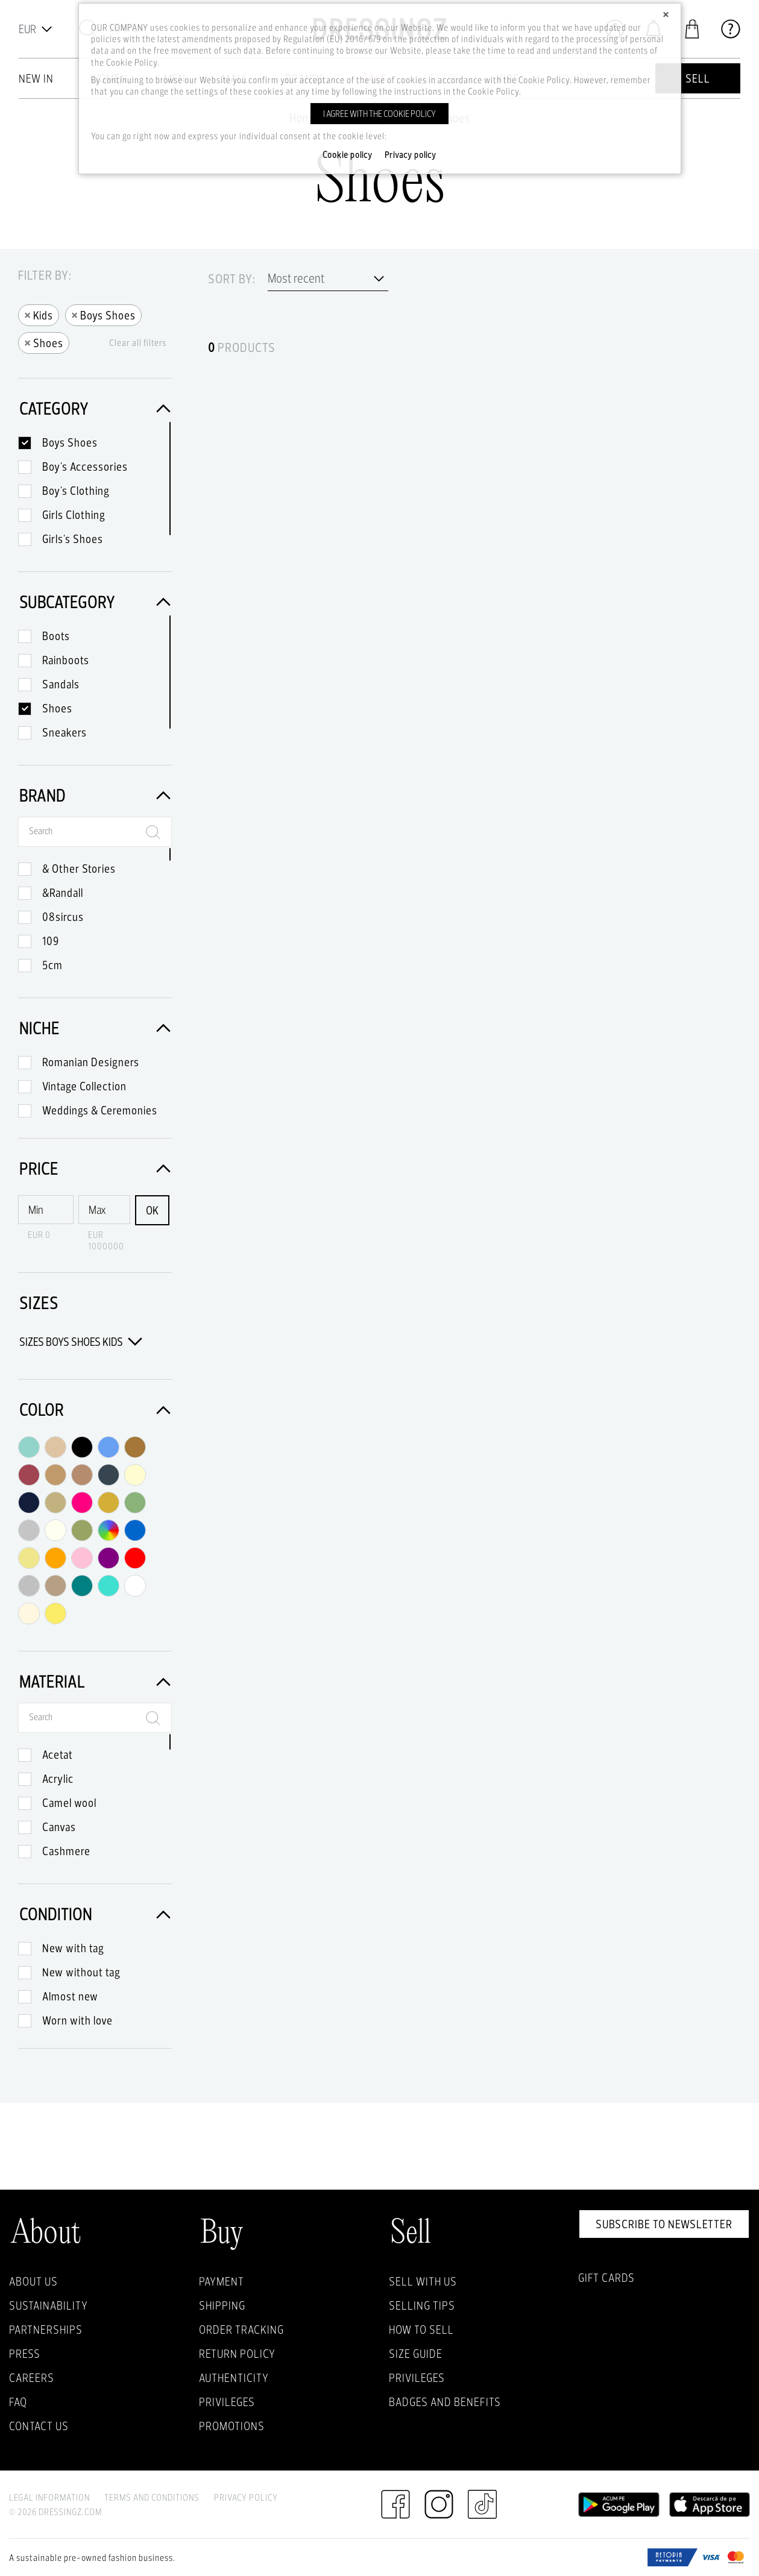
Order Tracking (241, 2329)
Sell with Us (423, 2281)
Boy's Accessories (85, 466)
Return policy (237, 2353)
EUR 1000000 (106, 1240)
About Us (33, 2281)
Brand (95, 795)
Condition (95, 1914)
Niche (95, 1028)
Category (95, 408)
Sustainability (48, 2305)
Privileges (227, 2402)
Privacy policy (410, 154)
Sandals (61, 684)
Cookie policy (348, 154)
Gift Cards (606, 2277)
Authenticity (234, 2377)
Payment (221, 2281)
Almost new (70, 1996)
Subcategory (95, 602)
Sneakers (64, 732)
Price (95, 1168)
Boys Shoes (103, 314)
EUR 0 (39, 1234)
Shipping (222, 2305)
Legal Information (49, 2497)
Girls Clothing (74, 514)
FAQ (18, 2402)
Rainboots (65, 660)
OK (152, 1210)
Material (95, 1681)
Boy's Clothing (76, 490)
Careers (31, 2377)
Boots (56, 636)
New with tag (73, 1948)
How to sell (421, 2329)
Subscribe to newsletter (664, 2224)
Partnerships (46, 2329)
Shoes (43, 342)
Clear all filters (137, 342)
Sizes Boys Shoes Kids (80, 1341)
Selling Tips (422, 2305)
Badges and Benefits (445, 2402)
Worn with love (77, 2020)
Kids (38, 314)
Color (95, 1409)
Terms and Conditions (152, 2497)
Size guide (415, 2353)
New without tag (81, 1972)
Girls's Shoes (72, 539)
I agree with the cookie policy (379, 113)
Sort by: (232, 279)
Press (24, 2353)
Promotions (232, 2426)
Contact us (39, 2426)
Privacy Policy (246, 2497)
